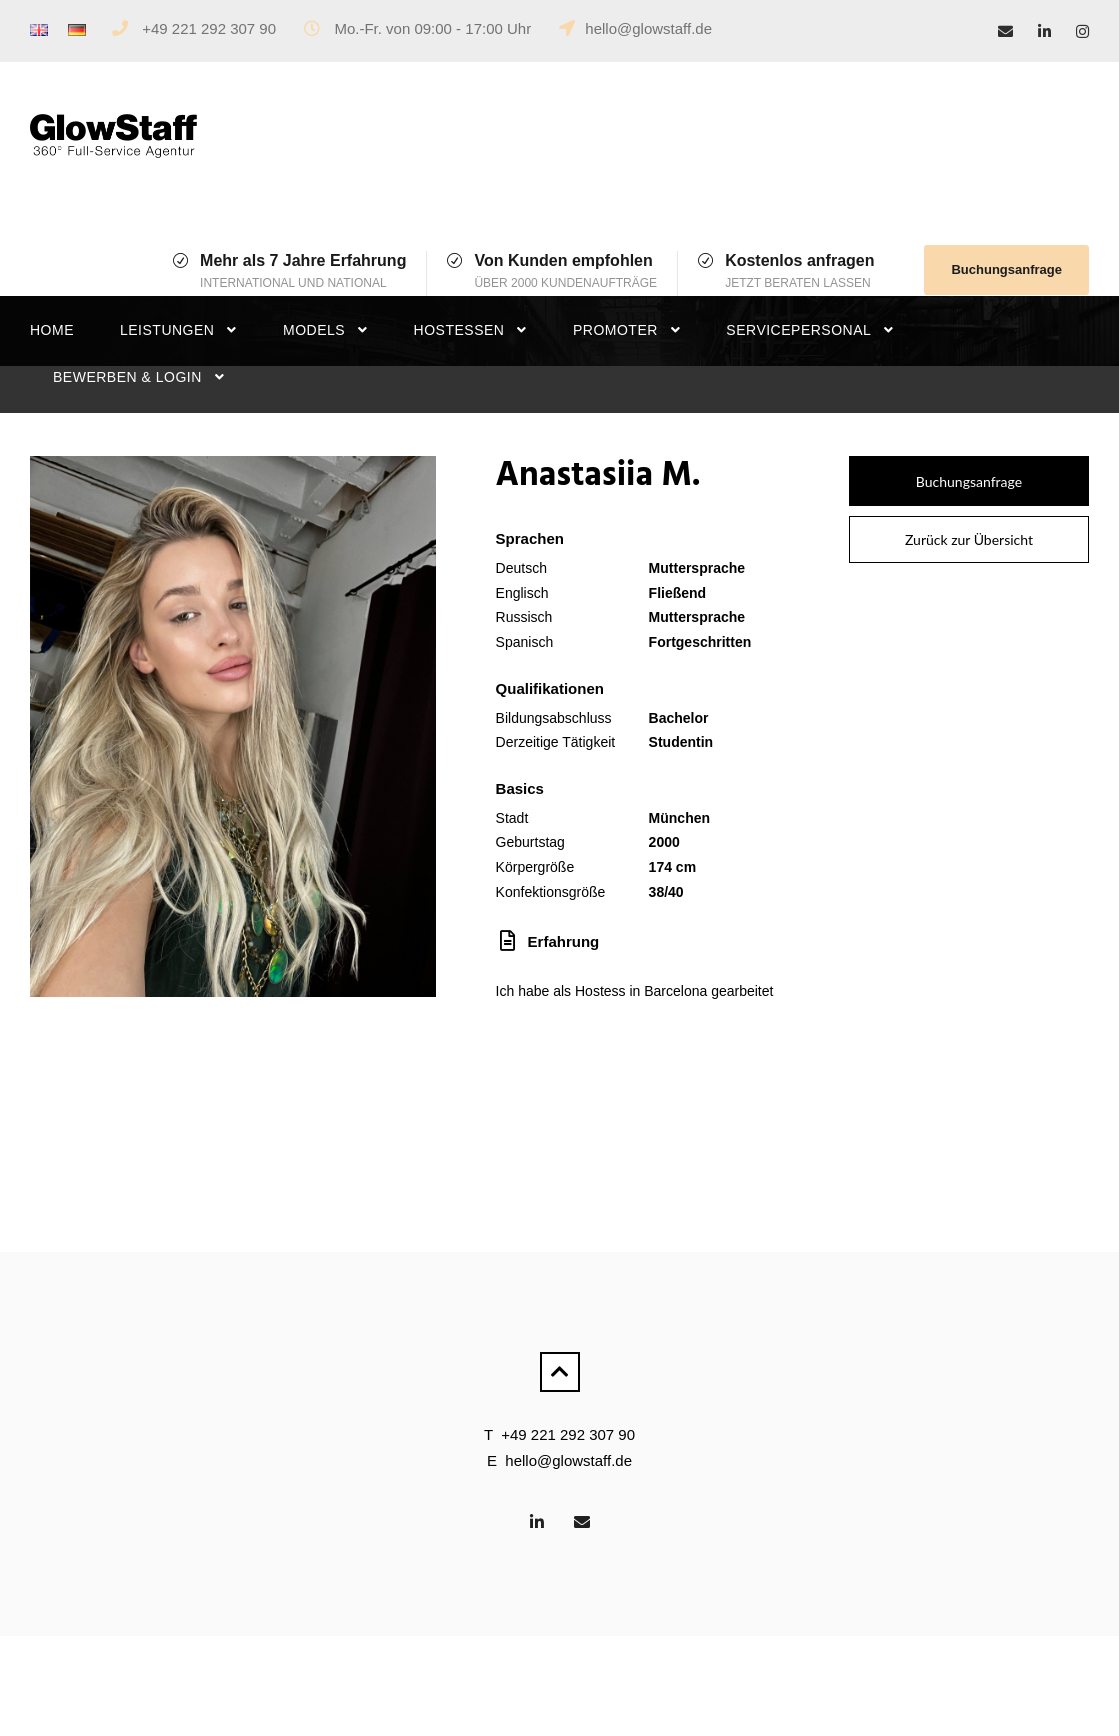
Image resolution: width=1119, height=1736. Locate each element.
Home (52, 330)
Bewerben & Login (127, 377)
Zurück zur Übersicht (969, 539)
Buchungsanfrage (1006, 269)
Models (314, 330)
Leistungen (167, 330)
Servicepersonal (798, 330)
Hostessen (459, 330)
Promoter (615, 330)
